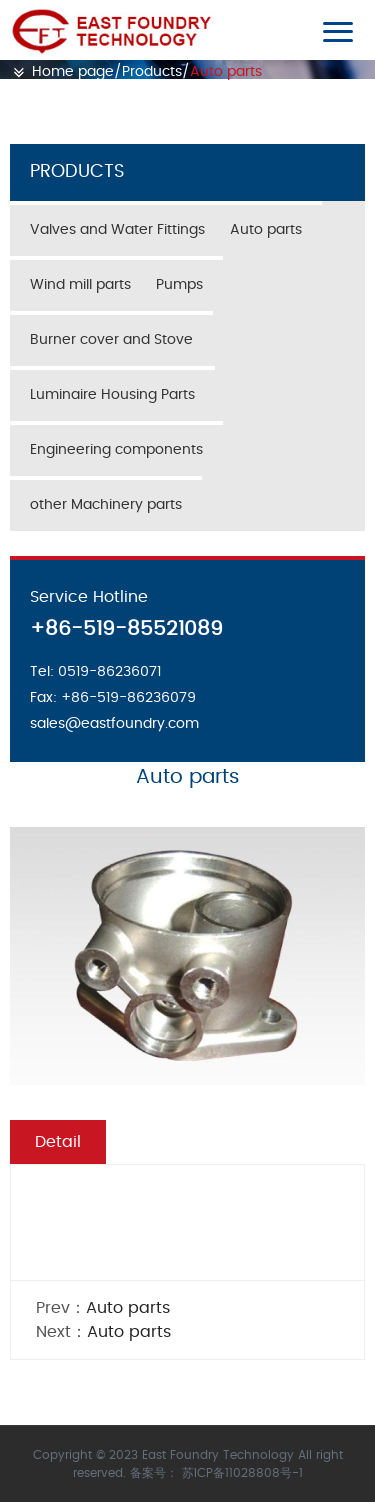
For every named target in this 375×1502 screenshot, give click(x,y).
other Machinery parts (106, 505)
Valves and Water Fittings (117, 230)
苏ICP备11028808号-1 (242, 1473)
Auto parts (226, 72)
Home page (73, 72)
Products (152, 72)
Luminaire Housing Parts (112, 395)
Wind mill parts (80, 285)
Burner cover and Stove (111, 340)
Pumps (179, 285)
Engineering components (116, 450)
